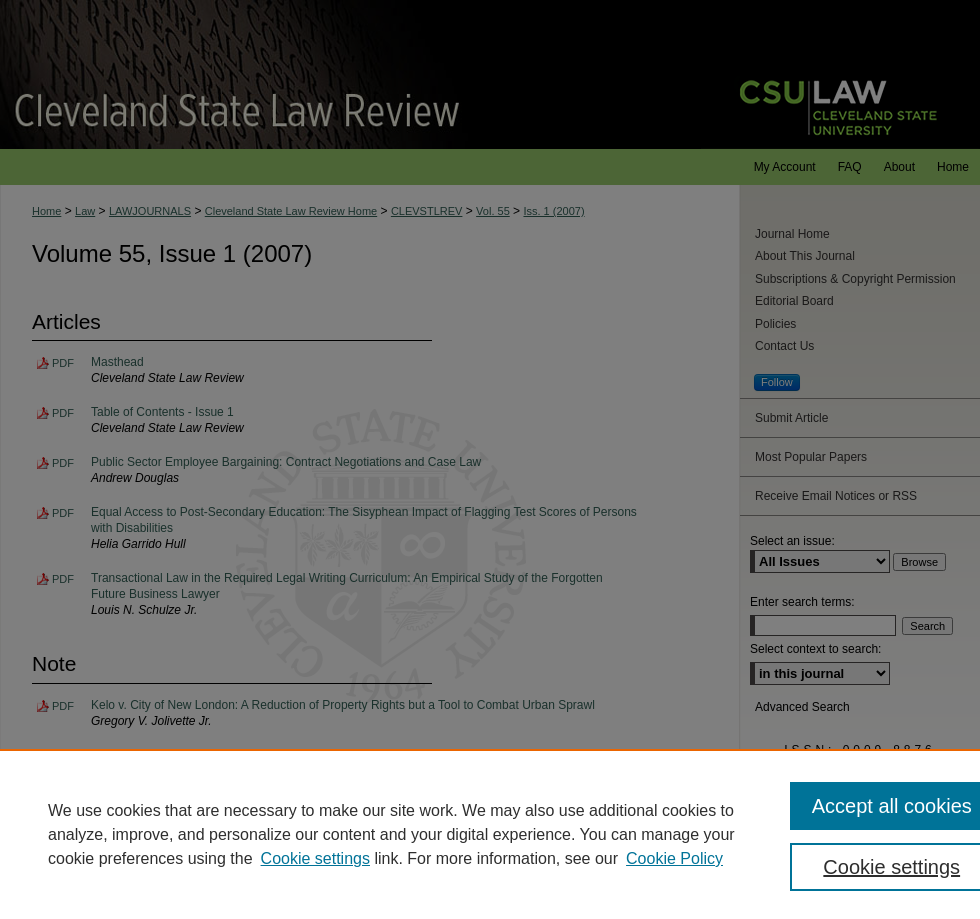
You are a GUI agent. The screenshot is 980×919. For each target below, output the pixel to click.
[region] (490, 834)
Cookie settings (315, 858)
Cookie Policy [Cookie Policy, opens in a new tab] (674, 858)
